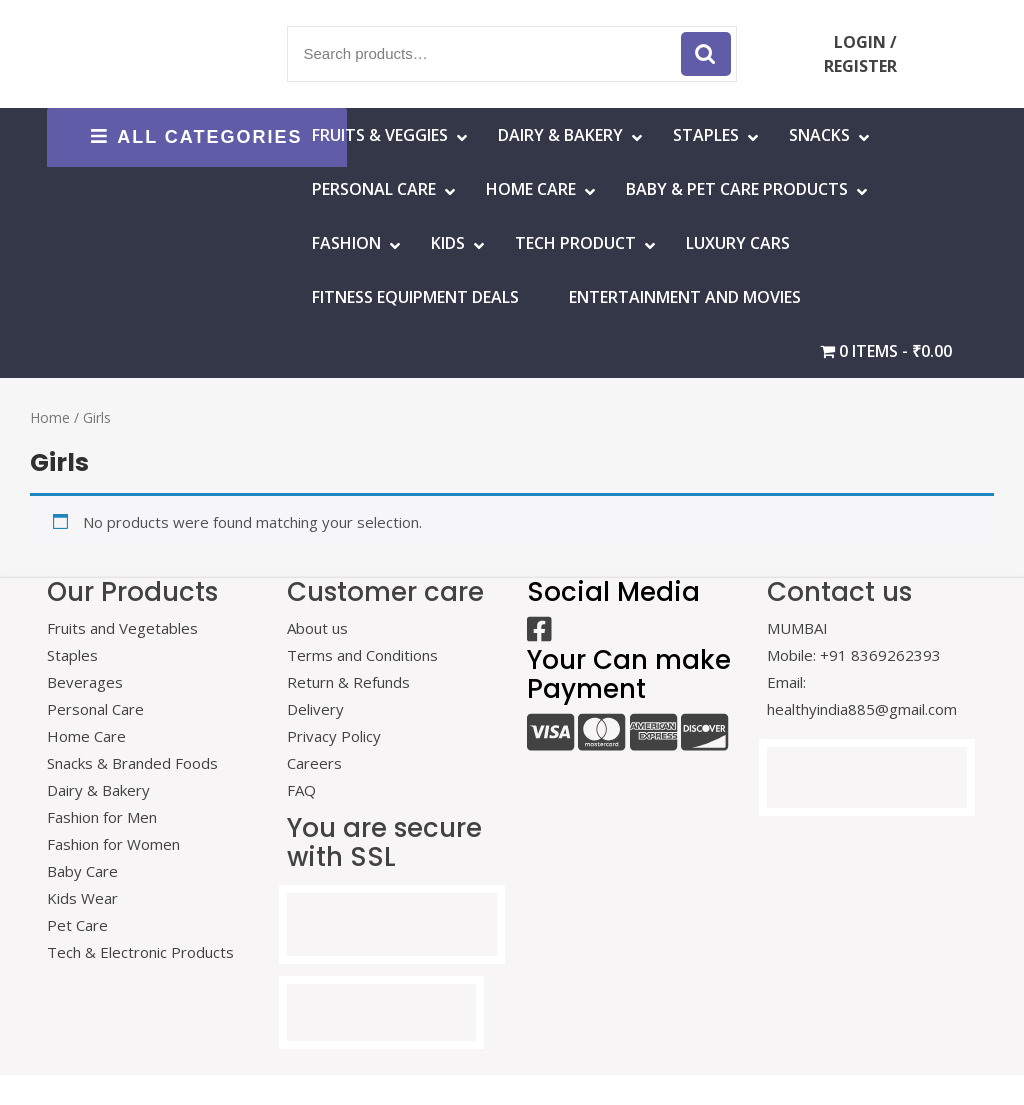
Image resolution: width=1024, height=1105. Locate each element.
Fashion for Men (102, 817)
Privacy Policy (334, 736)
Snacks (819, 135)
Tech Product (575, 243)
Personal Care (374, 189)
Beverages (85, 682)
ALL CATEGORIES (196, 137)
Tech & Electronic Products (140, 952)
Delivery (315, 709)
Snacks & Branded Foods (132, 763)
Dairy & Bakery (560, 135)
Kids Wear (82, 898)
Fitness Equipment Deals (415, 297)
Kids (448, 243)
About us (317, 628)
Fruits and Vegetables (122, 628)
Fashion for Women (113, 844)
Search (706, 54)
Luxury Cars (738, 243)
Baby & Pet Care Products (737, 189)
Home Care (86, 736)
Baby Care (82, 871)
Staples (706, 135)
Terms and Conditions (362, 655)
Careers (314, 763)
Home (50, 417)
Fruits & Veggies (380, 135)
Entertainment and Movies (685, 297)
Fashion (346, 243)
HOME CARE (531, 189)
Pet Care (77, 925)
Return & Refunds (348, 682)
